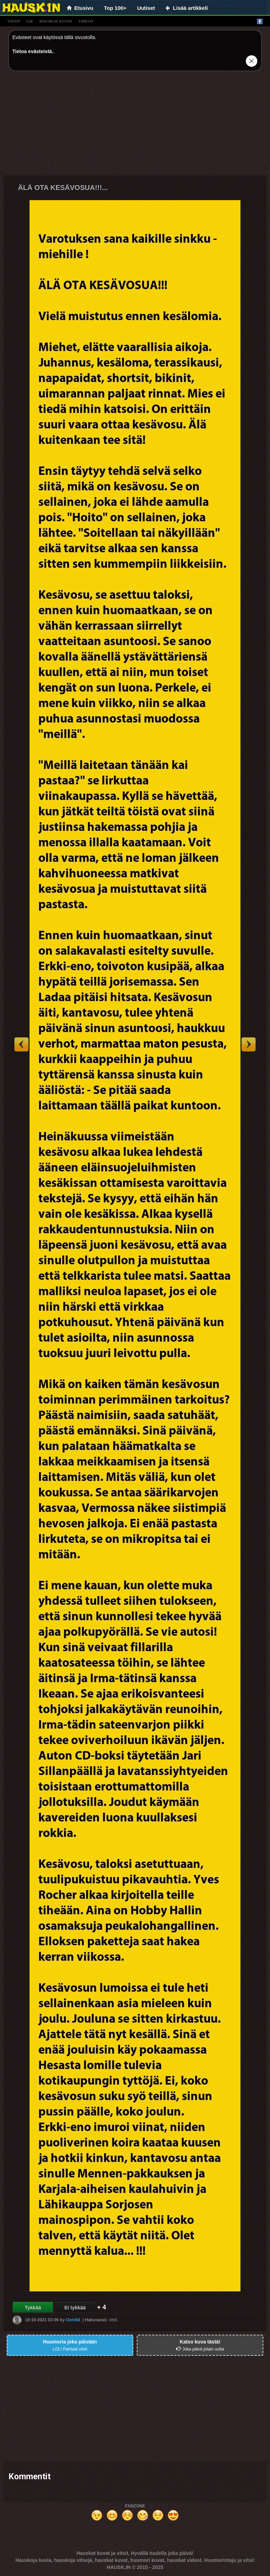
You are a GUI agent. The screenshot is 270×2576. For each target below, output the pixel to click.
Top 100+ (115, 8)
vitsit (13, 21)
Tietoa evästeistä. (32, 51)
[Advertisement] (135, 125)
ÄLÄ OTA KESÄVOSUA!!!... (63, 187)
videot (86, 21)
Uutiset (146, 8)
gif (29, 21)
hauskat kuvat (55, 21)
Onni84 (73, 2319)
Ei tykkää (75, 2307)
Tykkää (33, 2307)
